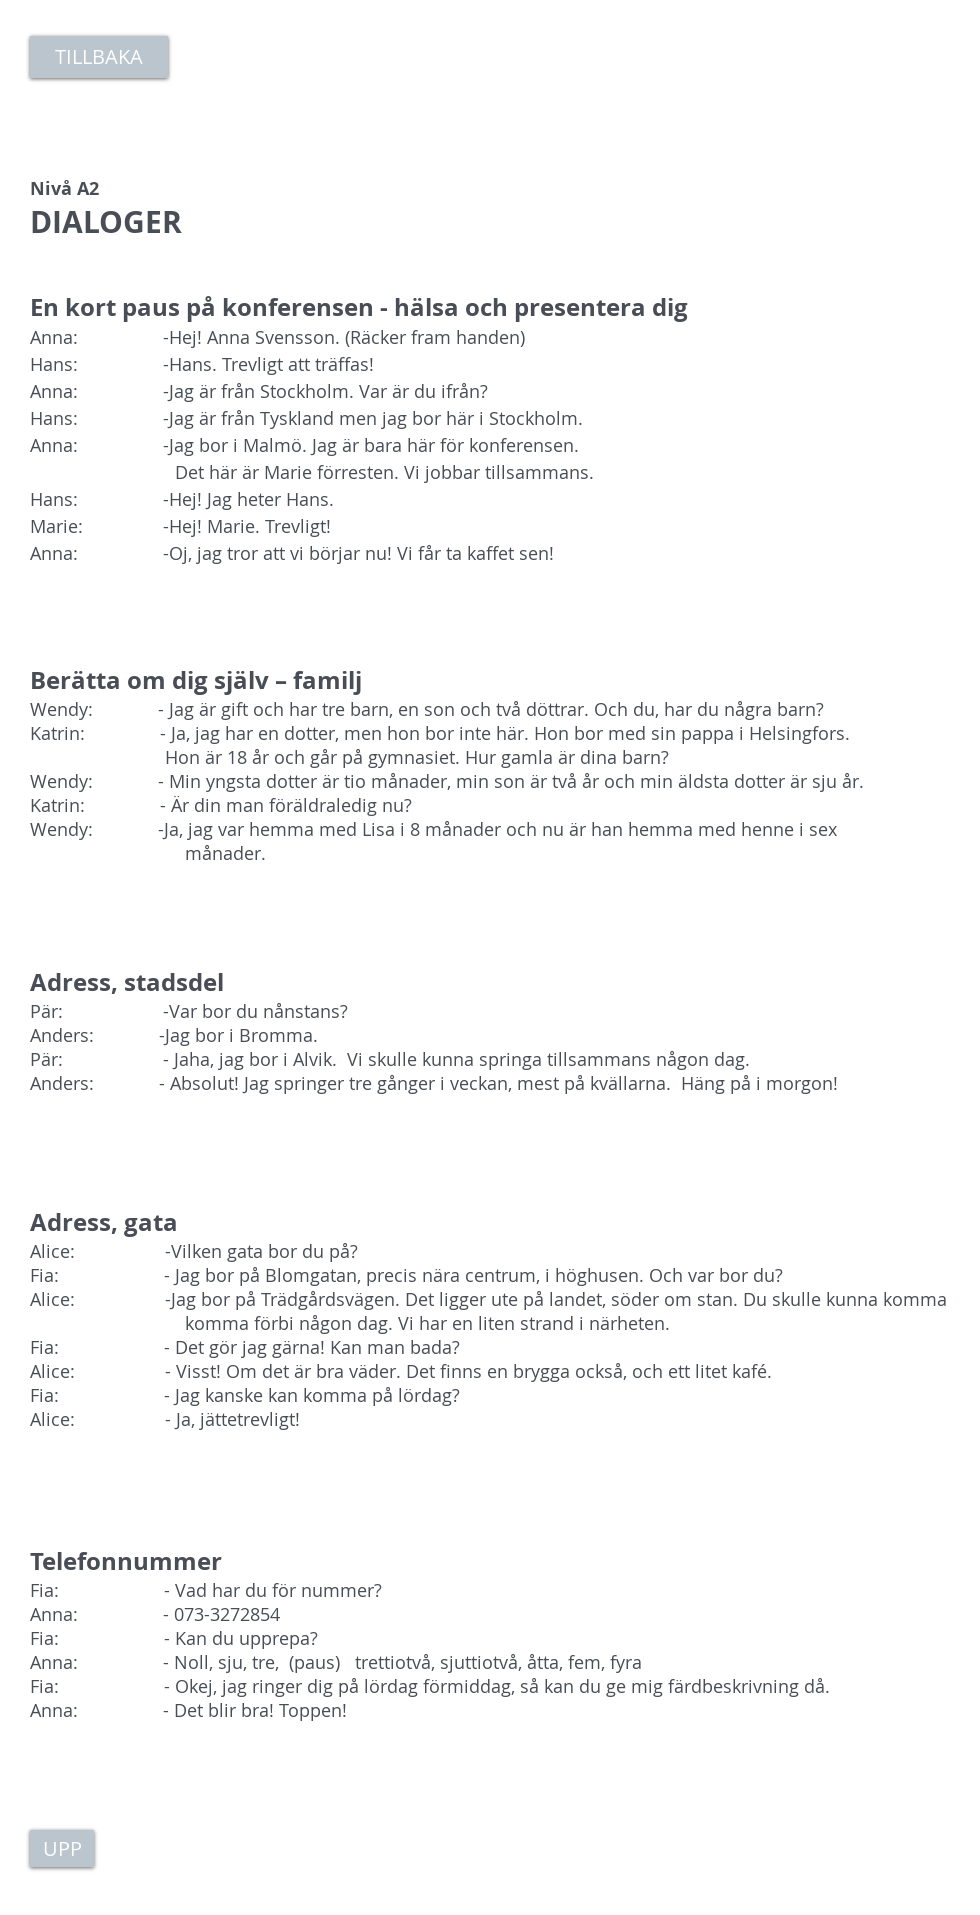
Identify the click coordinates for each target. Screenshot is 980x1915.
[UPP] (62, 1848)
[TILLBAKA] (99, 57)
